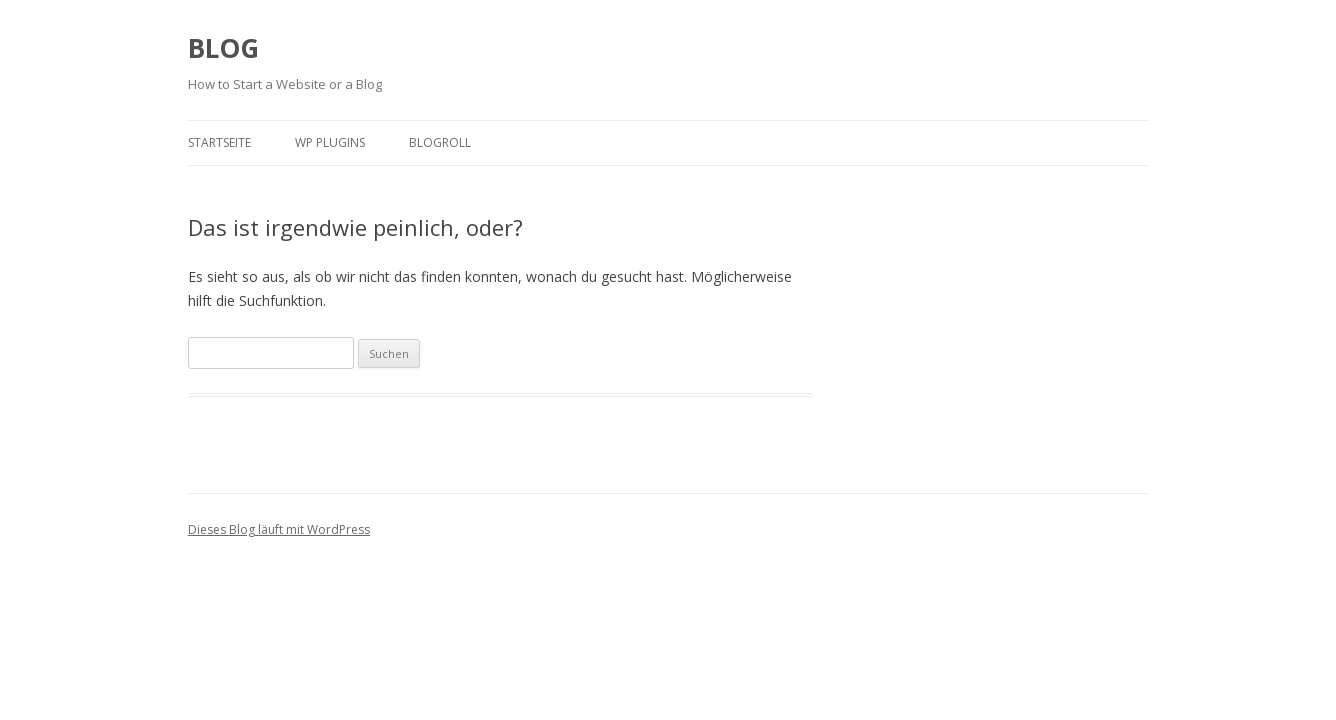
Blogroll (440, 142)
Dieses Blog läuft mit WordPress (279, 529)
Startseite (219, 142)
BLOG (223, 48)
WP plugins (330, 142)
